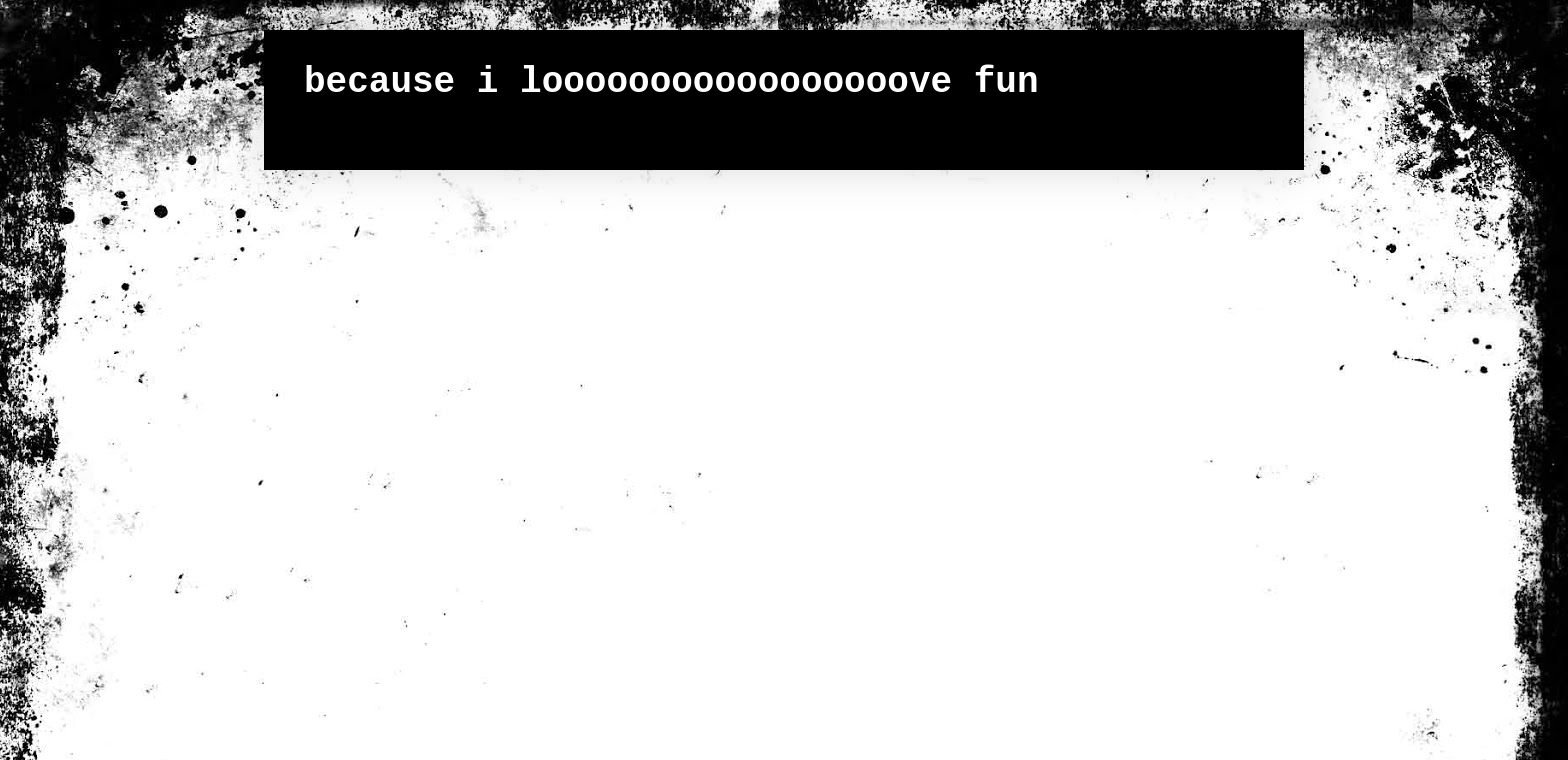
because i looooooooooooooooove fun (671, 82)
